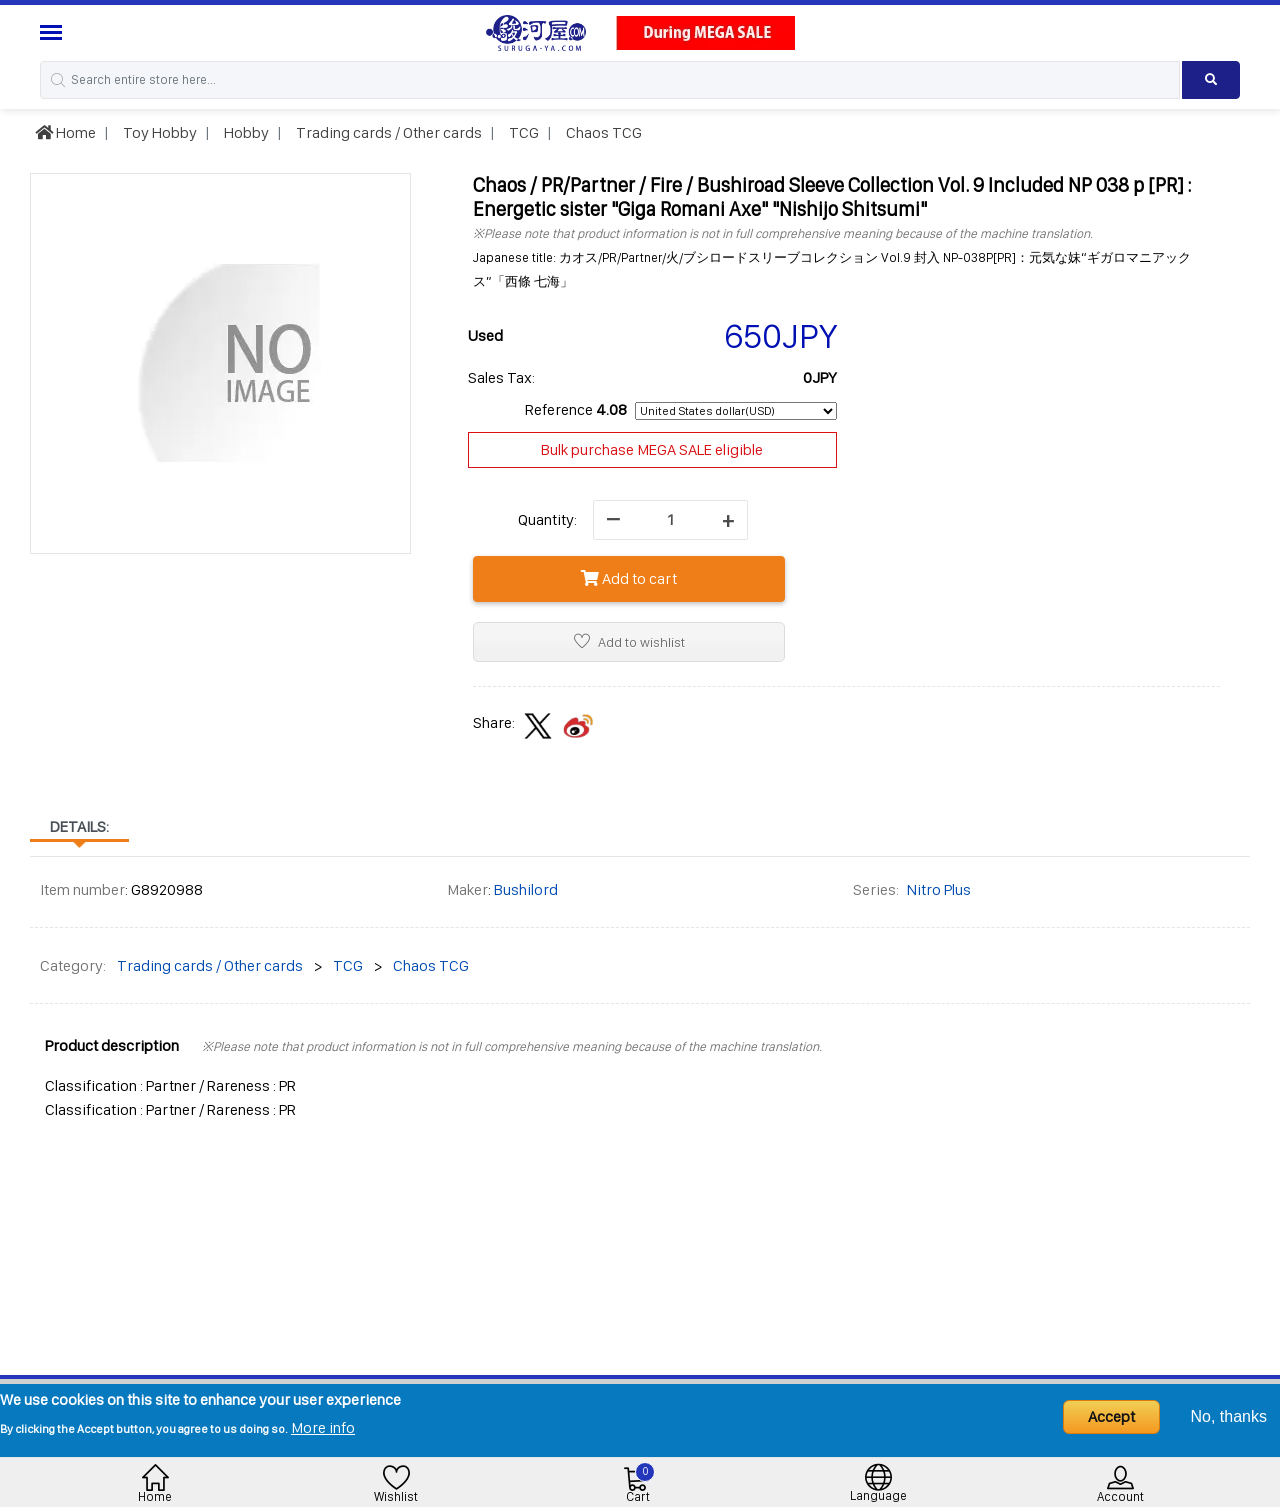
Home (65, 132)
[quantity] (670, 520)
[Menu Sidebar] (53, 32)
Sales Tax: (501, 377)
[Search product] (1211, 80)
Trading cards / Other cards (387, 132)
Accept (1111, 1416)
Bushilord (526, 889)
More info (323, 1427)
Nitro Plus (939, 889)
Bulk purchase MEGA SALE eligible (652, 449)
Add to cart (629, 578)
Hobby (245, 132)
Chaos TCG (602, 132)
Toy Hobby (158, 132)
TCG (522, 132)
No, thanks (1229, 1416)
